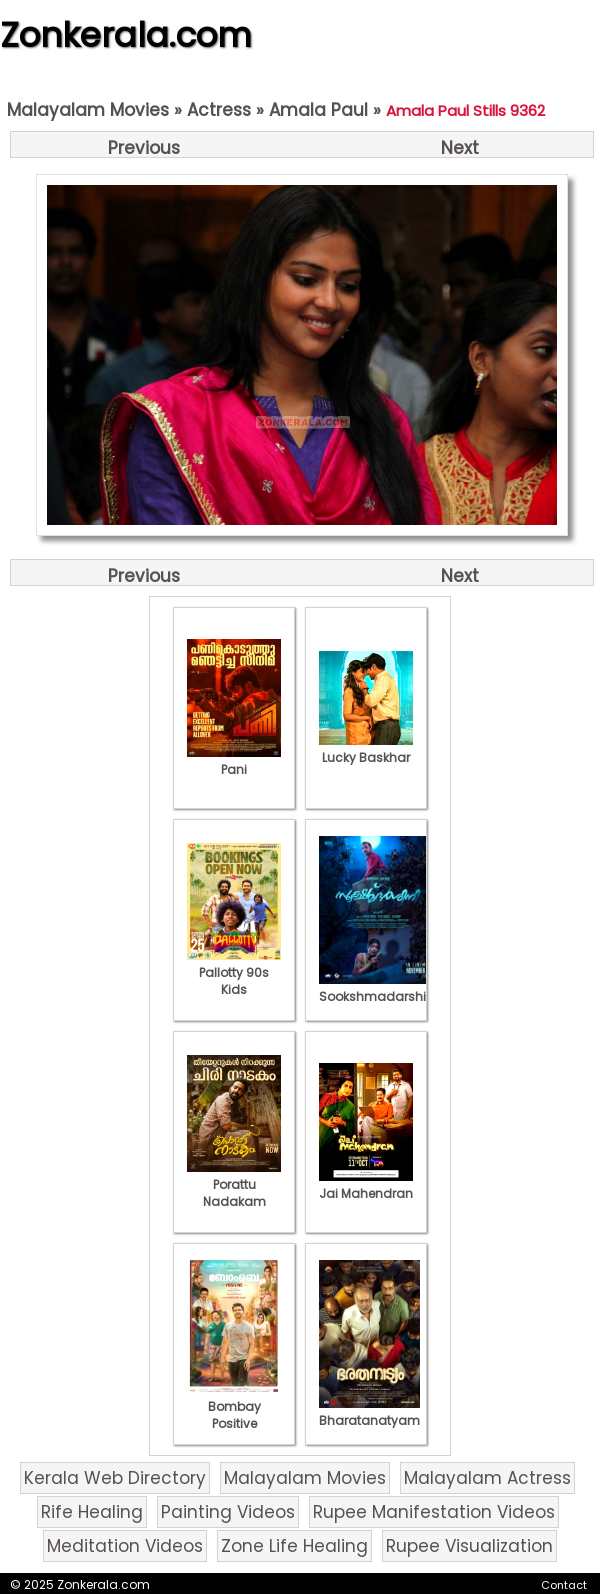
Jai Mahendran (366, 1185)
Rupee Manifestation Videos (434, 1512)
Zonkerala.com (126, 35)
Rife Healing (92, 1512)
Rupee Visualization (469, 1546)
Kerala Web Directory (115, 1478)
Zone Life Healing (294, 1546)
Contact (564, 1585)
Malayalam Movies (88, 110)
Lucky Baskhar (366, 749)
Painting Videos (228, 1512)
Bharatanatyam (369, 1412)
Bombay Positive (234, 1406)
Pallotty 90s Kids (234, 972)
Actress (219, 110)
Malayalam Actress (487, 1478)
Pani (234, 761)
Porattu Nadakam (234, 1184)
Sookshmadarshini (378, 988)
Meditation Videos (125, 1546)
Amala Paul (318, 110)
